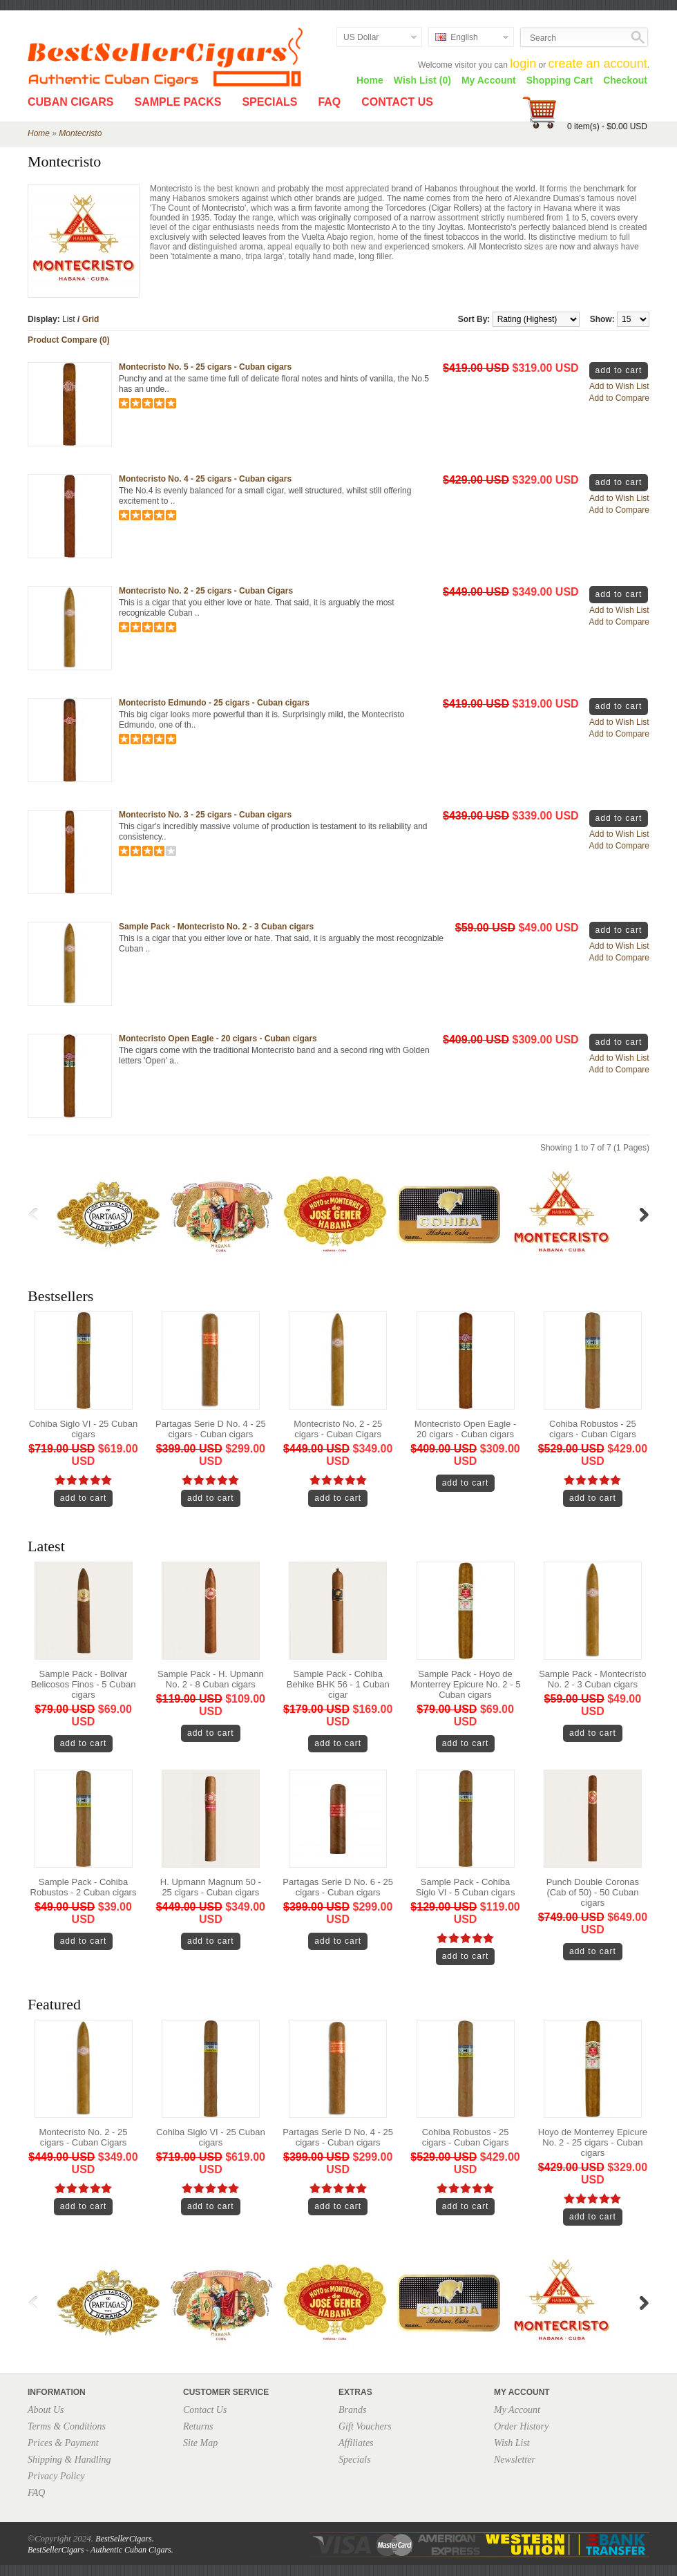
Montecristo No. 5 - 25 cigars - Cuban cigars (205, 367)
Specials (269, 102)
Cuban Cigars (70, 102)
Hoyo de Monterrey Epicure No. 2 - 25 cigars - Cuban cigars (592, 2142)
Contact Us (397, 102)
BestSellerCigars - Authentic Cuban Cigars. (100, 2550)
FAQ (329, 102)
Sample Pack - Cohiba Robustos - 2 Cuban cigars (83, 1887)
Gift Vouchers (365, 2426)
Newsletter (514, 2459)
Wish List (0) (422, 80)
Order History (521, 2426)
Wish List (512, 2443)
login (523, 63)
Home (369, 80)
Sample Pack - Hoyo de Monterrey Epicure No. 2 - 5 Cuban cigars (465, 1684)
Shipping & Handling (69, 2459)
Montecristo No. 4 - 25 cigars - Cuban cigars (205, 479)
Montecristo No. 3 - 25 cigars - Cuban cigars (205, 815)
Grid (90, 319)
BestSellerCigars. (124, 2539)
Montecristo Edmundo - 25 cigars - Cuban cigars (214, 703)
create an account (598, 63)
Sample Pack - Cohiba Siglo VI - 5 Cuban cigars (465, 1887)
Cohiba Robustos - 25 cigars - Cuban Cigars (592, 1429)
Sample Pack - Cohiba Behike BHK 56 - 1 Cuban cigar (338, 1684)
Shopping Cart (559, 80)
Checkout (625, 80)
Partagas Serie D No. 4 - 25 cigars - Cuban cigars (210, 1429)
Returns (198, 2426)
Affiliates (356, 2443)
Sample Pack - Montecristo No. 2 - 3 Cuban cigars (216, 926)
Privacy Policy (56, 2476)
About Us (46, 2410)
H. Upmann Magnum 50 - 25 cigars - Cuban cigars (210, 1887)
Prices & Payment (63, 2443)
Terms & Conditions (67, 2426)
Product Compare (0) (69, 340)
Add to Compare (619, 398)
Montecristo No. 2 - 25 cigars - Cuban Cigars (206, 591)
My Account (488, 80)
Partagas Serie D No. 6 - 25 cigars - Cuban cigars (338, 1887)
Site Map (200, 2443)
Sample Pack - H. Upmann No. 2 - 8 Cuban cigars (211, 1679)
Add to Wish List (619, 386)
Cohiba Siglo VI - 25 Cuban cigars (83, 1429)
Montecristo (80, 133)
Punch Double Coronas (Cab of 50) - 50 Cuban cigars (592, 1892)
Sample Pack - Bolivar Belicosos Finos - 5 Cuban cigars (83, 1684)
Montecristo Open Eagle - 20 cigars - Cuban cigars (218, 1038)
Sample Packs (177, 102)
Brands (352, 2410)
